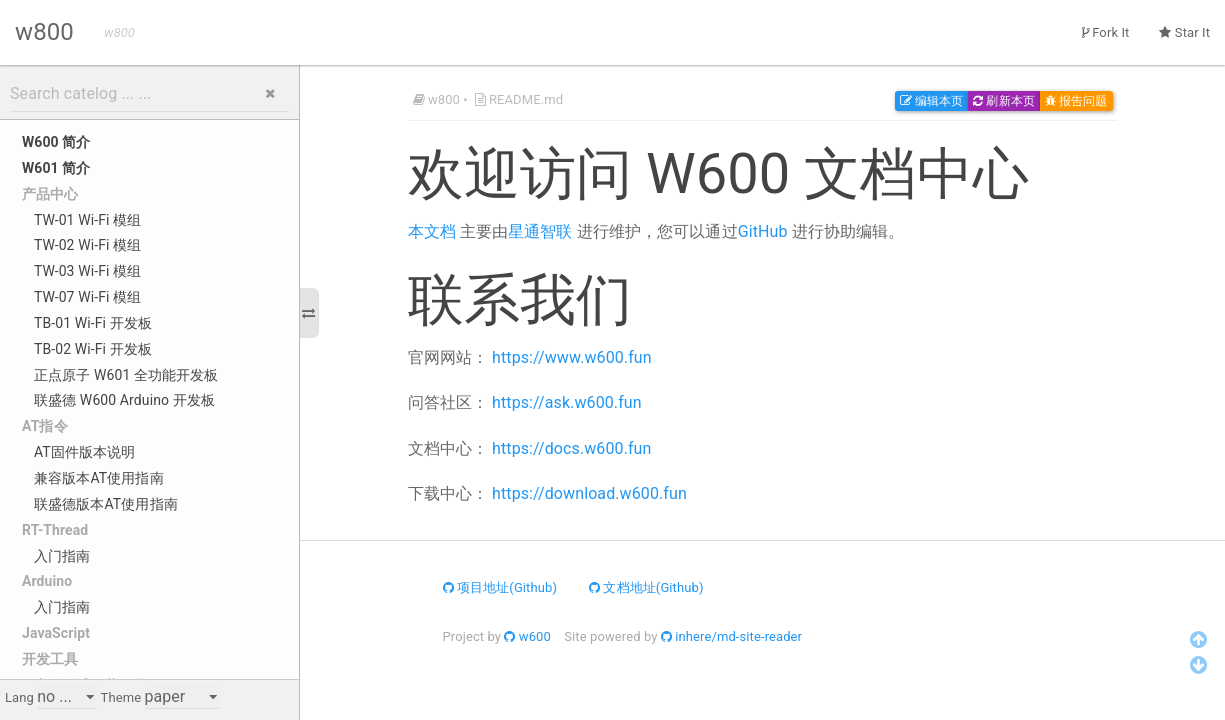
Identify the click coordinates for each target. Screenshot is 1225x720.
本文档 (432, 231)
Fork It (1106, 32)
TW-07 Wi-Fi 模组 (87, 297)
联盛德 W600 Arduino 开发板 (124, 400)
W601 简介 (56, 168)
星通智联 (540, 231)
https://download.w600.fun (589, 493)
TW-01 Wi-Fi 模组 (87, 220)
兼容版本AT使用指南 (99, 478)
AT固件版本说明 (84, 452)
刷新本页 (1004, 101)
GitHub (763, 231)
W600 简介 (56, 142)
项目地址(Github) (500, 587)
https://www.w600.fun (572, 357)
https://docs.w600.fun (571, 448)
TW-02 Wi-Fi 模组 (87, 245)
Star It (1184, 32)
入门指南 (62, 556)
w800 (44, 32)
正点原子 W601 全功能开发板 (126, 375)
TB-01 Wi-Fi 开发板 (93, 323)
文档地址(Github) (646, 587)
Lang (19, 697)
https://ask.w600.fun (567, 402)
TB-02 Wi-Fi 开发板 (93, 349)
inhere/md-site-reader (731, 636)
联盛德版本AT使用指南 (106, 504)
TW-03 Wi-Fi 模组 (87, 271)
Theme (121, 697)
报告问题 (1076, 101)
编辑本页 (932, 101)
